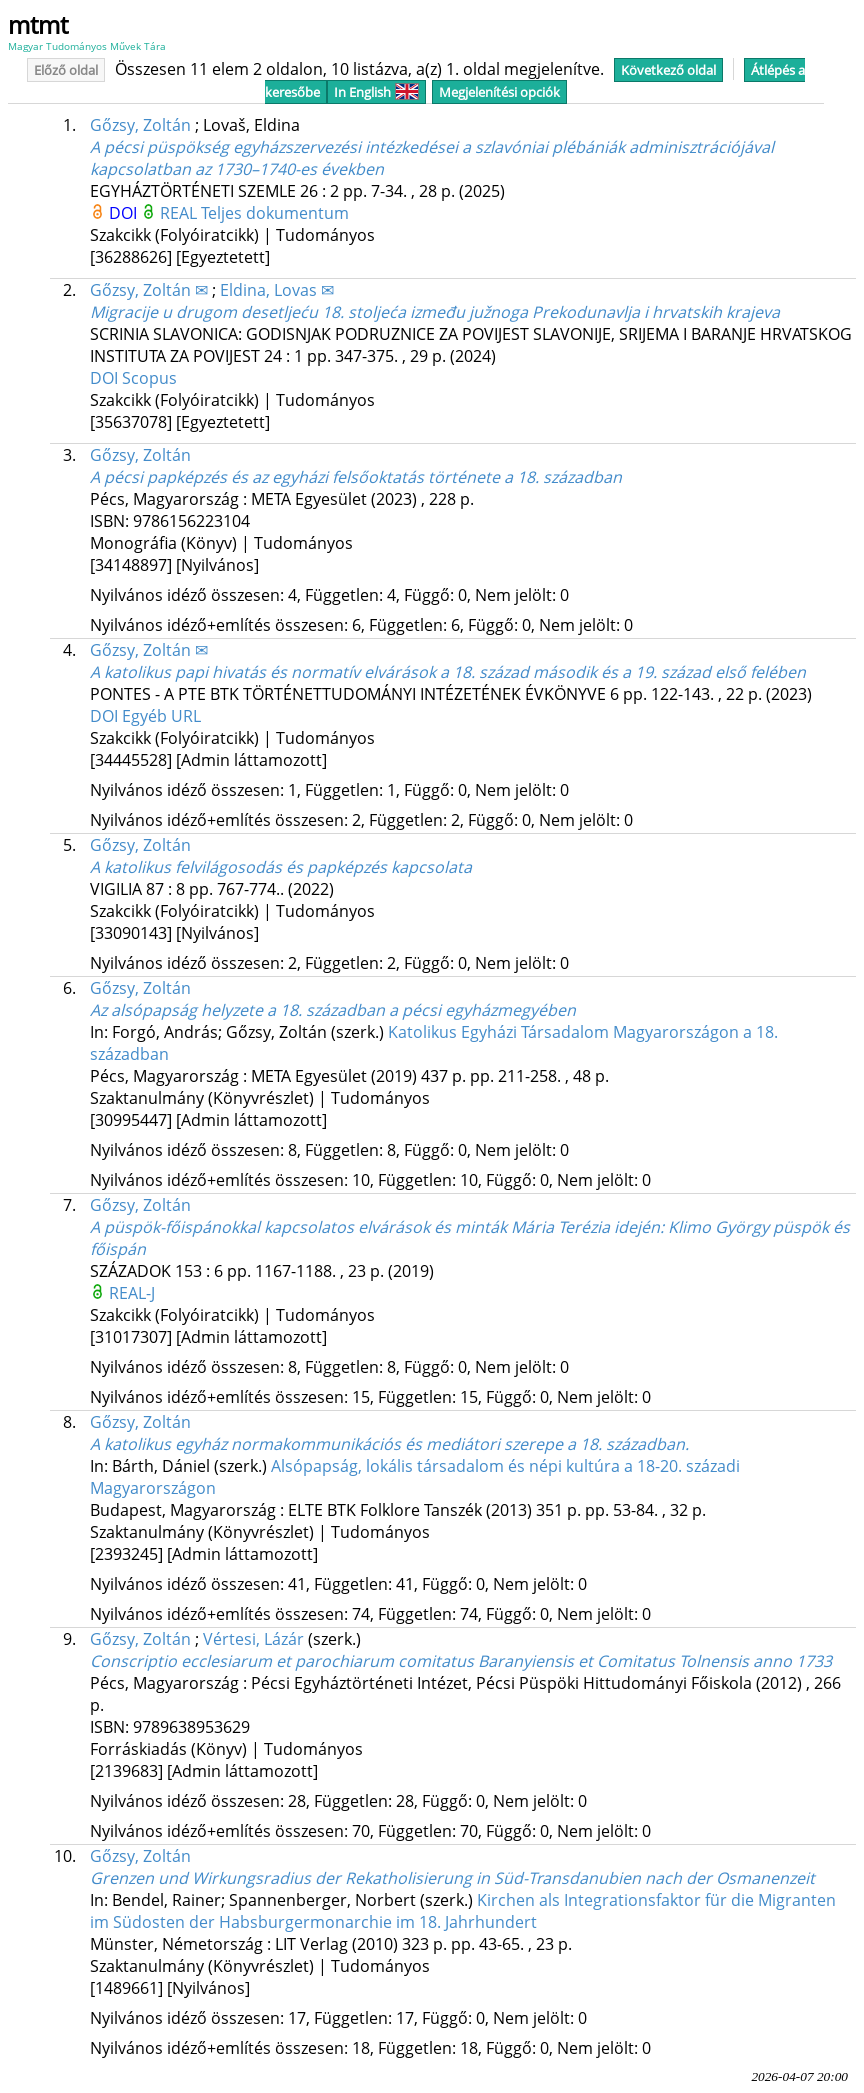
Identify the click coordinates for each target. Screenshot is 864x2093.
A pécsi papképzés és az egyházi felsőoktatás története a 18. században (356, 477)
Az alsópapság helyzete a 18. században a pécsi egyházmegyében (333, 1010)
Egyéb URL (161, 716)
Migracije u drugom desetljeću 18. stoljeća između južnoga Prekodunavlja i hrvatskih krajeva (435, 312)
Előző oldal (66, 70)
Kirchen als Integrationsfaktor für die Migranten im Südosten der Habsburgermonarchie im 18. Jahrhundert (463, 1911)
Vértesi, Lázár (253, 1639)
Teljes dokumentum (275, 213)
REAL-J (132, 1293)
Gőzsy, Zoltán (140, 125)
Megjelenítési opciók (499, 92)
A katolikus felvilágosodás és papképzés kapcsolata (281, 867)
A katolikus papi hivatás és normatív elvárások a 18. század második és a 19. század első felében (448, 672)
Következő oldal (668, 70)
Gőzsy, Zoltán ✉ (149, 290)
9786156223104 (191, 521)
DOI (125, 213)
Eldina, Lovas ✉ (277, 290)
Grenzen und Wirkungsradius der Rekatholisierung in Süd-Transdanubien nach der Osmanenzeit (452, 1878)
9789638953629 (191, 1727)
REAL (180, 213)
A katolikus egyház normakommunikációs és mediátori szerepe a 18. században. (389, 1444)
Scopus (149, 378)
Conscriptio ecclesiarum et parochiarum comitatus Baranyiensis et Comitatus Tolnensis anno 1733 (461, 1661)
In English (376, 92)
